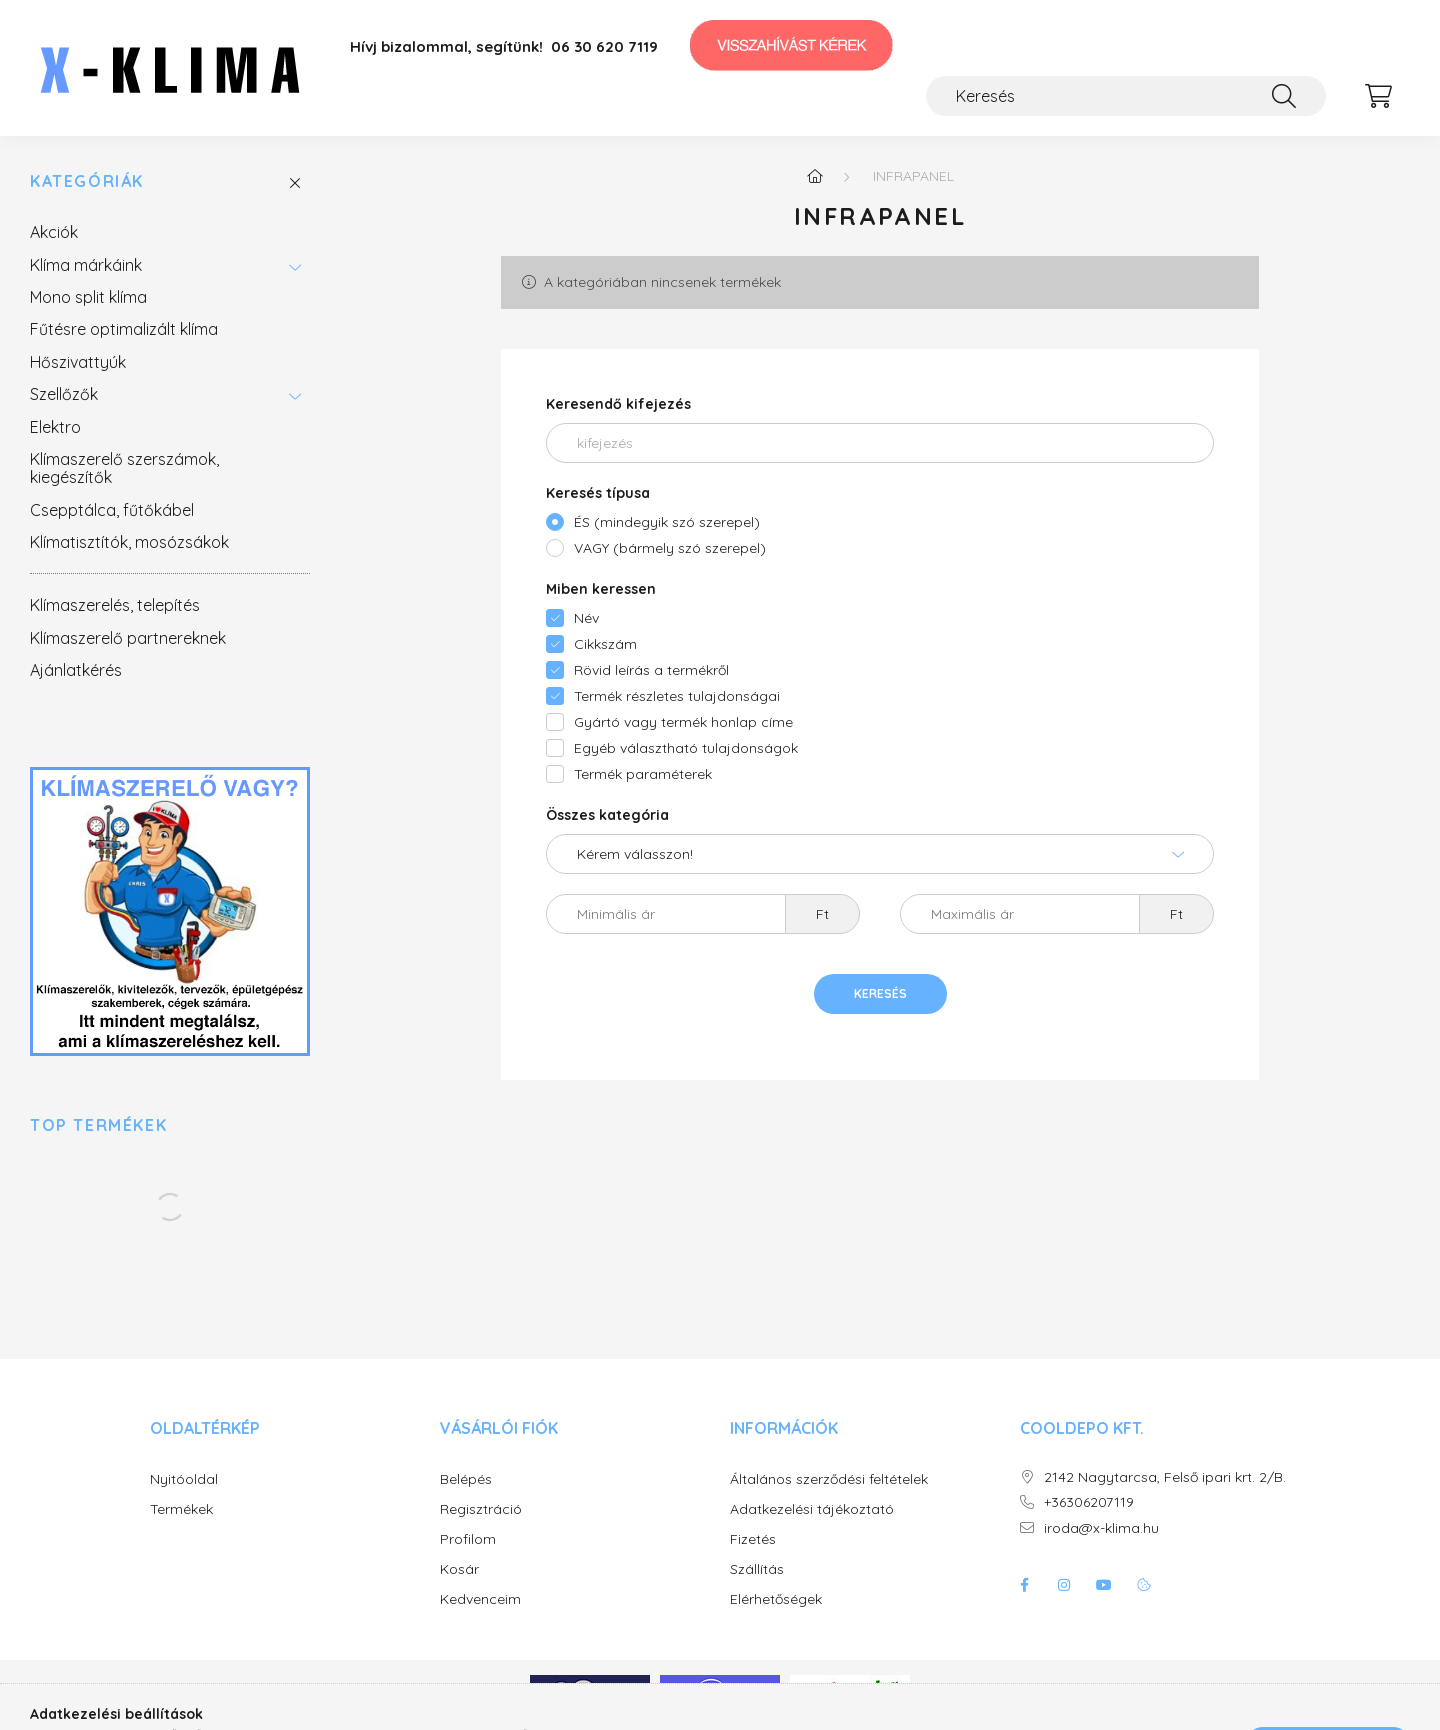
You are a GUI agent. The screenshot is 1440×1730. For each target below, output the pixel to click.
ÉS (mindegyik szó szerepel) (667, 522)
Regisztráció (481, 1509)
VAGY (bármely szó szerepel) (670, 548)
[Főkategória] (815, 176)
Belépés (466, 1479)
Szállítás (757, 1569)
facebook (1024, 1585)
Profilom (468, 1539)
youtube (1104, 1585)
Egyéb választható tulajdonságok (686, 748)
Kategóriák (87, 181)
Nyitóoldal (184, 1479)
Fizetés (753, 1539)
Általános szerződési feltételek (829, 1479)
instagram (1064, 1585)
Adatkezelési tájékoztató (812, 1509)
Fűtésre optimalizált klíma (124, 329)
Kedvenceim (480, 1599)
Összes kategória (607, 815)
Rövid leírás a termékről (651, 670)
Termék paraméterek (643, 774)
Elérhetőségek (776, 1599)
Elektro (55, 427)
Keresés (880, 993)
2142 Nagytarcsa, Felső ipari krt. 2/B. (1165, 1477)
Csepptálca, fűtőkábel (112, 510)
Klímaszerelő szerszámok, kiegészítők (124, 468)
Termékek (181, 1509)
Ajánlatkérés (76, 670)
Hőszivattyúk (78, 362)
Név (586, 618)
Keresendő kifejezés (618, 404)
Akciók (54, 232)
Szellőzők (64, 394)
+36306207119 (1089, 1502)
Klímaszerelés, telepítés (115, 605)
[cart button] (1378, 96)
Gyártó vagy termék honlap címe (683, 722)
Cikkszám (605, 644)
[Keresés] (1126, 96)
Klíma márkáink (86, 265)
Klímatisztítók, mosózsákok (129, 542)
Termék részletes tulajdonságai (677, 696)
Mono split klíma (88, 297)
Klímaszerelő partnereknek (128, 638)
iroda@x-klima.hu (1101, 1528)
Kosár (459, 1569)
